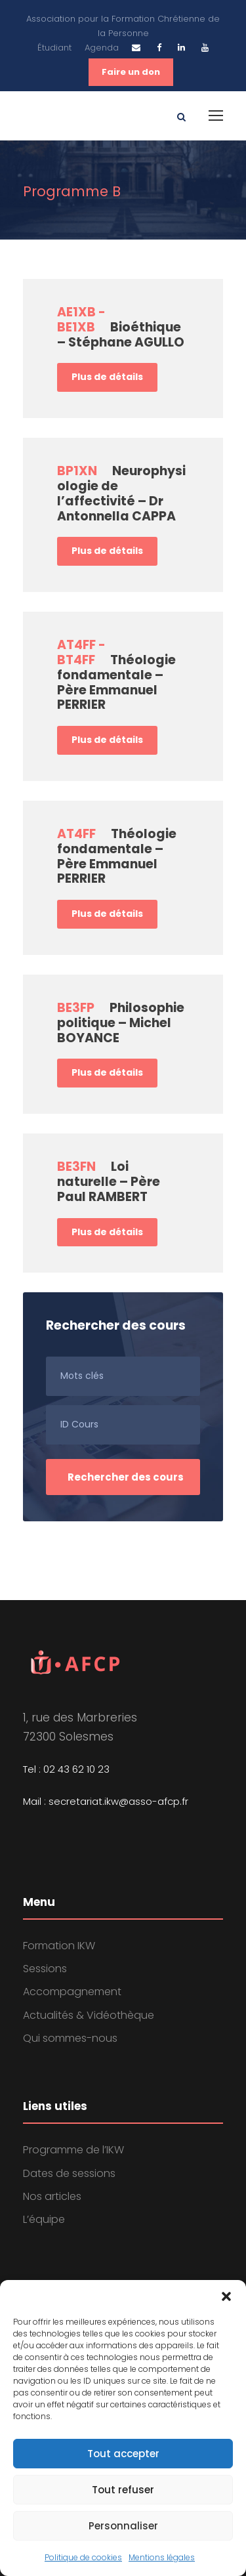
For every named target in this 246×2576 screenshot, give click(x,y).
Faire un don (131, 72)
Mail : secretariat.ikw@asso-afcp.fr (105, 1801)
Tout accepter (123, 2453)
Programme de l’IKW (73, 2149)
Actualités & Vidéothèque (88, 2015)
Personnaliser (123, 2526)
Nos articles (52, 2196)
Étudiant (54, 47)
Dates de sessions (69, 2173)
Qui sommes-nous (70, 2038)
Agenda (102, 47)
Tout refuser (123, 2490)
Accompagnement (72, 1991)
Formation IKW (59, 1945)
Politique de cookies (83, 2557)
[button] (226, 2296)
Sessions (45, 1968)
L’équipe (44, 2219)
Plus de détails (107, 376)
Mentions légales (162, 2557)
